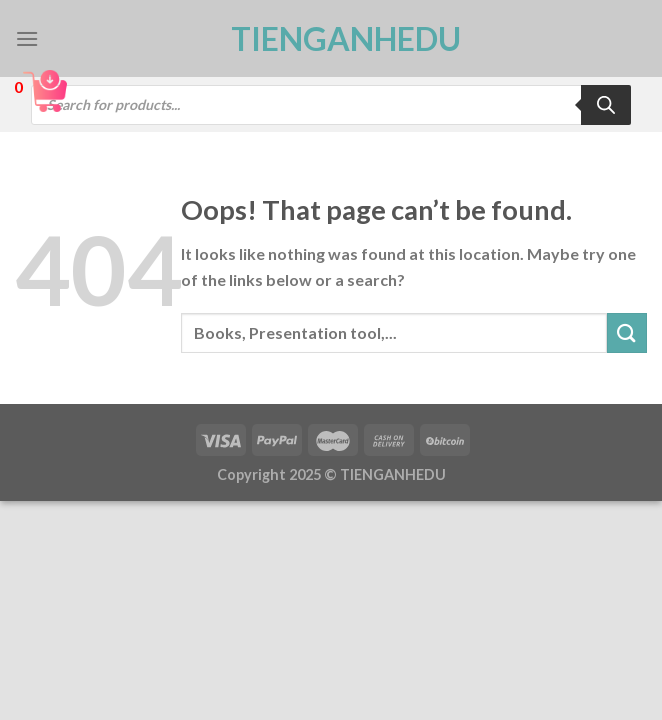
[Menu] (27, 38)
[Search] (606, 105)
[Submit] (627, 332)
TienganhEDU (331, 39)
